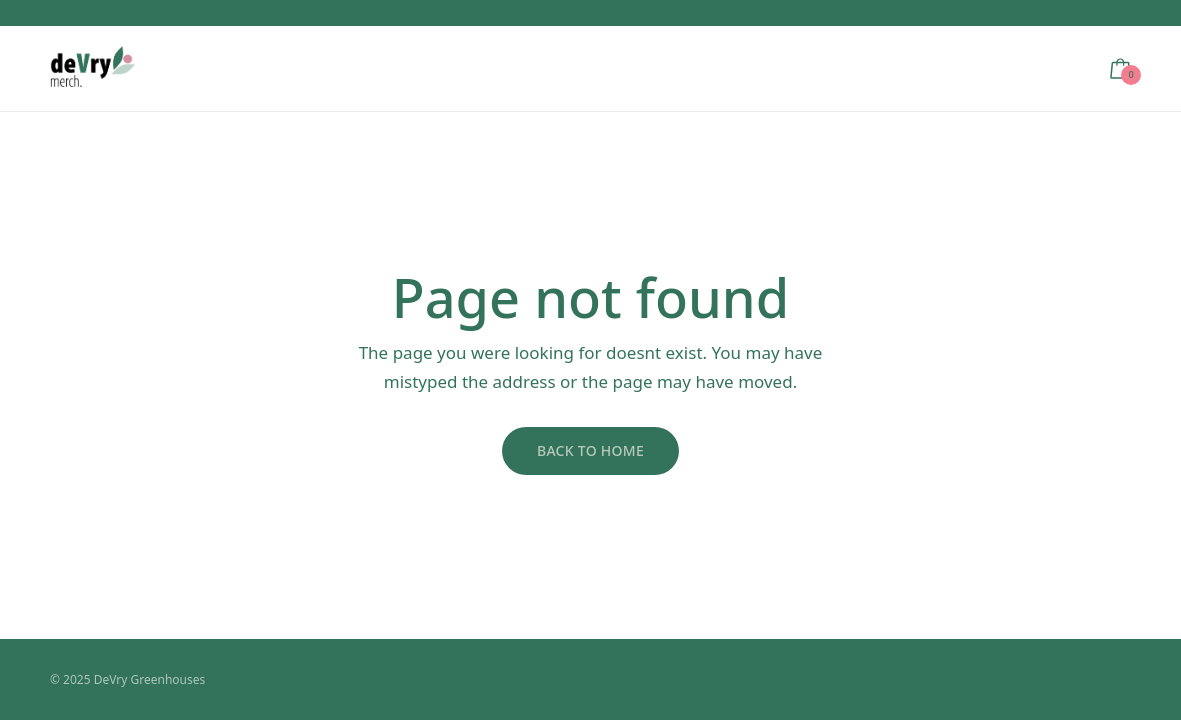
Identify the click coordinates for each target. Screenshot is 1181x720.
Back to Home (590, 450)
